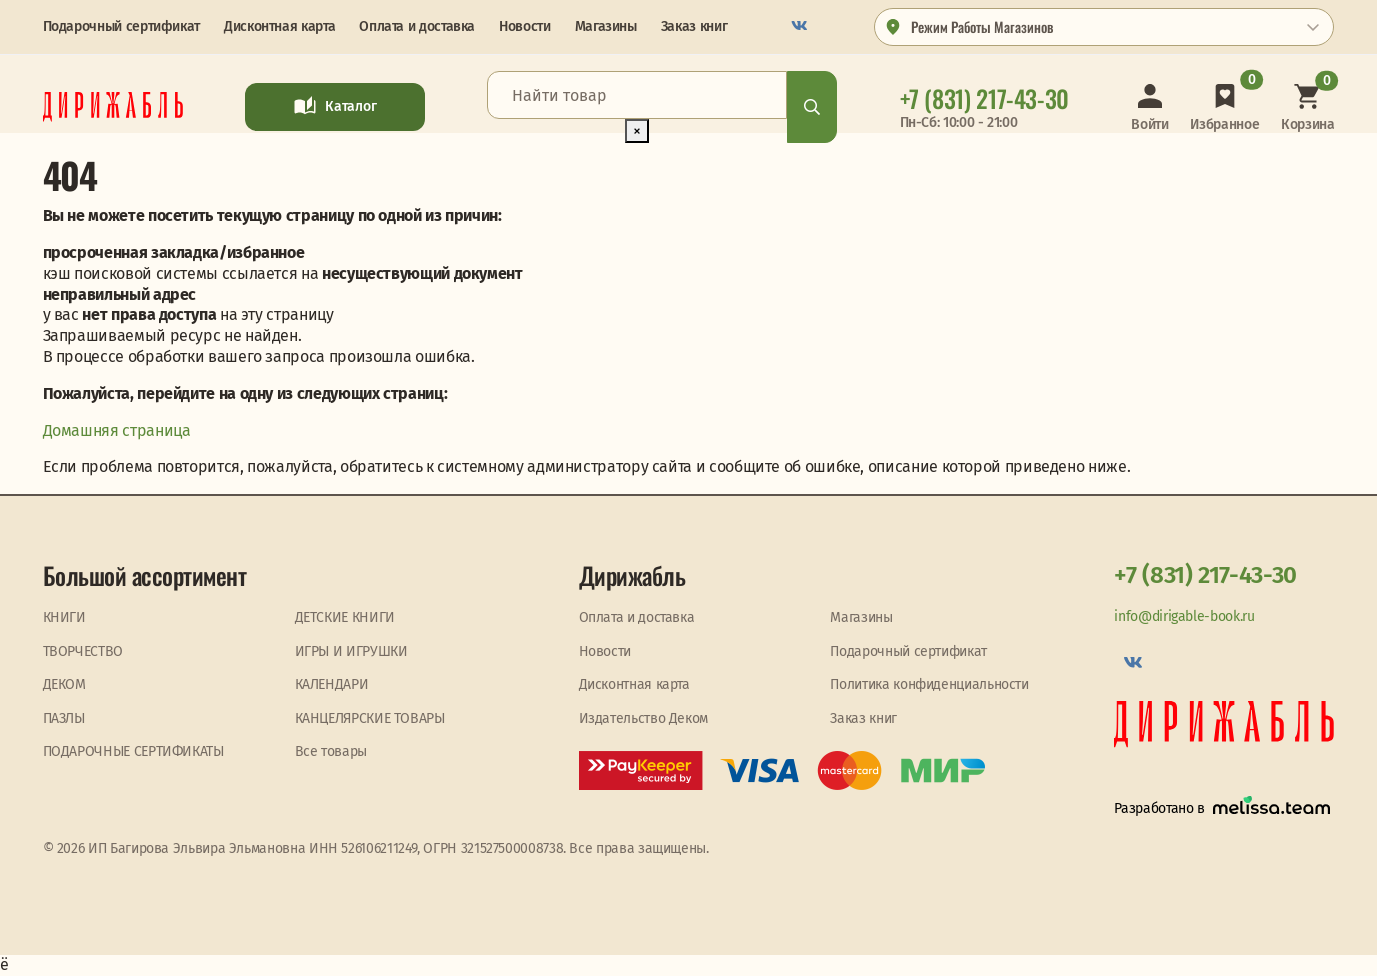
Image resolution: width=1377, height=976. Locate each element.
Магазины (606, 26)
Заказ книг (694, 26)
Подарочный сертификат (121, 26)
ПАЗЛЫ (64, 718)
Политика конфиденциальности (929, 684)
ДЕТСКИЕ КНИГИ (345, 617)
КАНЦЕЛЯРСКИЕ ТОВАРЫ (370, 718)
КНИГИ (64, 617)
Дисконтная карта (279, 26)
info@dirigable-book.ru (1184, 616)
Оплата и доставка (417, 26)
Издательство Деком (644, 718)
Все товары (331, 751)
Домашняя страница (117, 430)
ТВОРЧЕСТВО (83, 651)
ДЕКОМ (64, 684)
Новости (524, 26)
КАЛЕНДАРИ (332, 684)
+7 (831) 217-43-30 (1205, 575)
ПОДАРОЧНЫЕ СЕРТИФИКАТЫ (133, 751)
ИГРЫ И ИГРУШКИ (351, 651)
